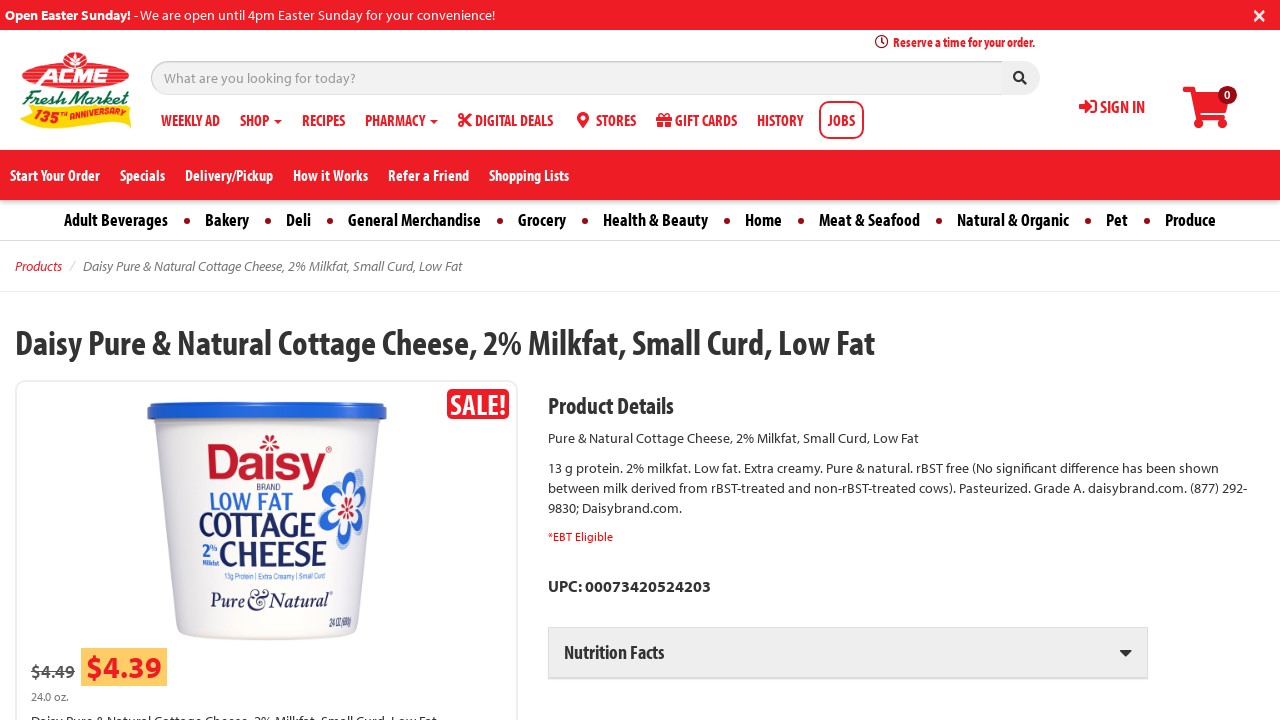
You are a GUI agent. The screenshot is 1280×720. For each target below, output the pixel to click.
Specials (142, 175)
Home (763, 219)
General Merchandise (414, 219)
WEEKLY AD (190, 120)
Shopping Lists (529, 175)
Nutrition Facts (614, 651)
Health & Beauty (655, 219)
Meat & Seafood (869, 219)
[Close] (1259, 13)
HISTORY (780, 120)
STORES (604, 120)
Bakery (227, 219)
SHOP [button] (261, 120)
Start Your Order (55, 175)
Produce (1190, 219)
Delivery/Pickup (229, 175)
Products (38, 266)
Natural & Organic (1013, 219)
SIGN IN (1112, 106)
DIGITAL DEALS (505, 120)
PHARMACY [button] (401, 120)
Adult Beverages (116, 219)
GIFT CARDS (696, 120)
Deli (298, 219)
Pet (1117, 219)
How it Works (330, 175)
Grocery (542, 219)
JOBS (841, 120)
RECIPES (323, 120)
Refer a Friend (428, 175)
